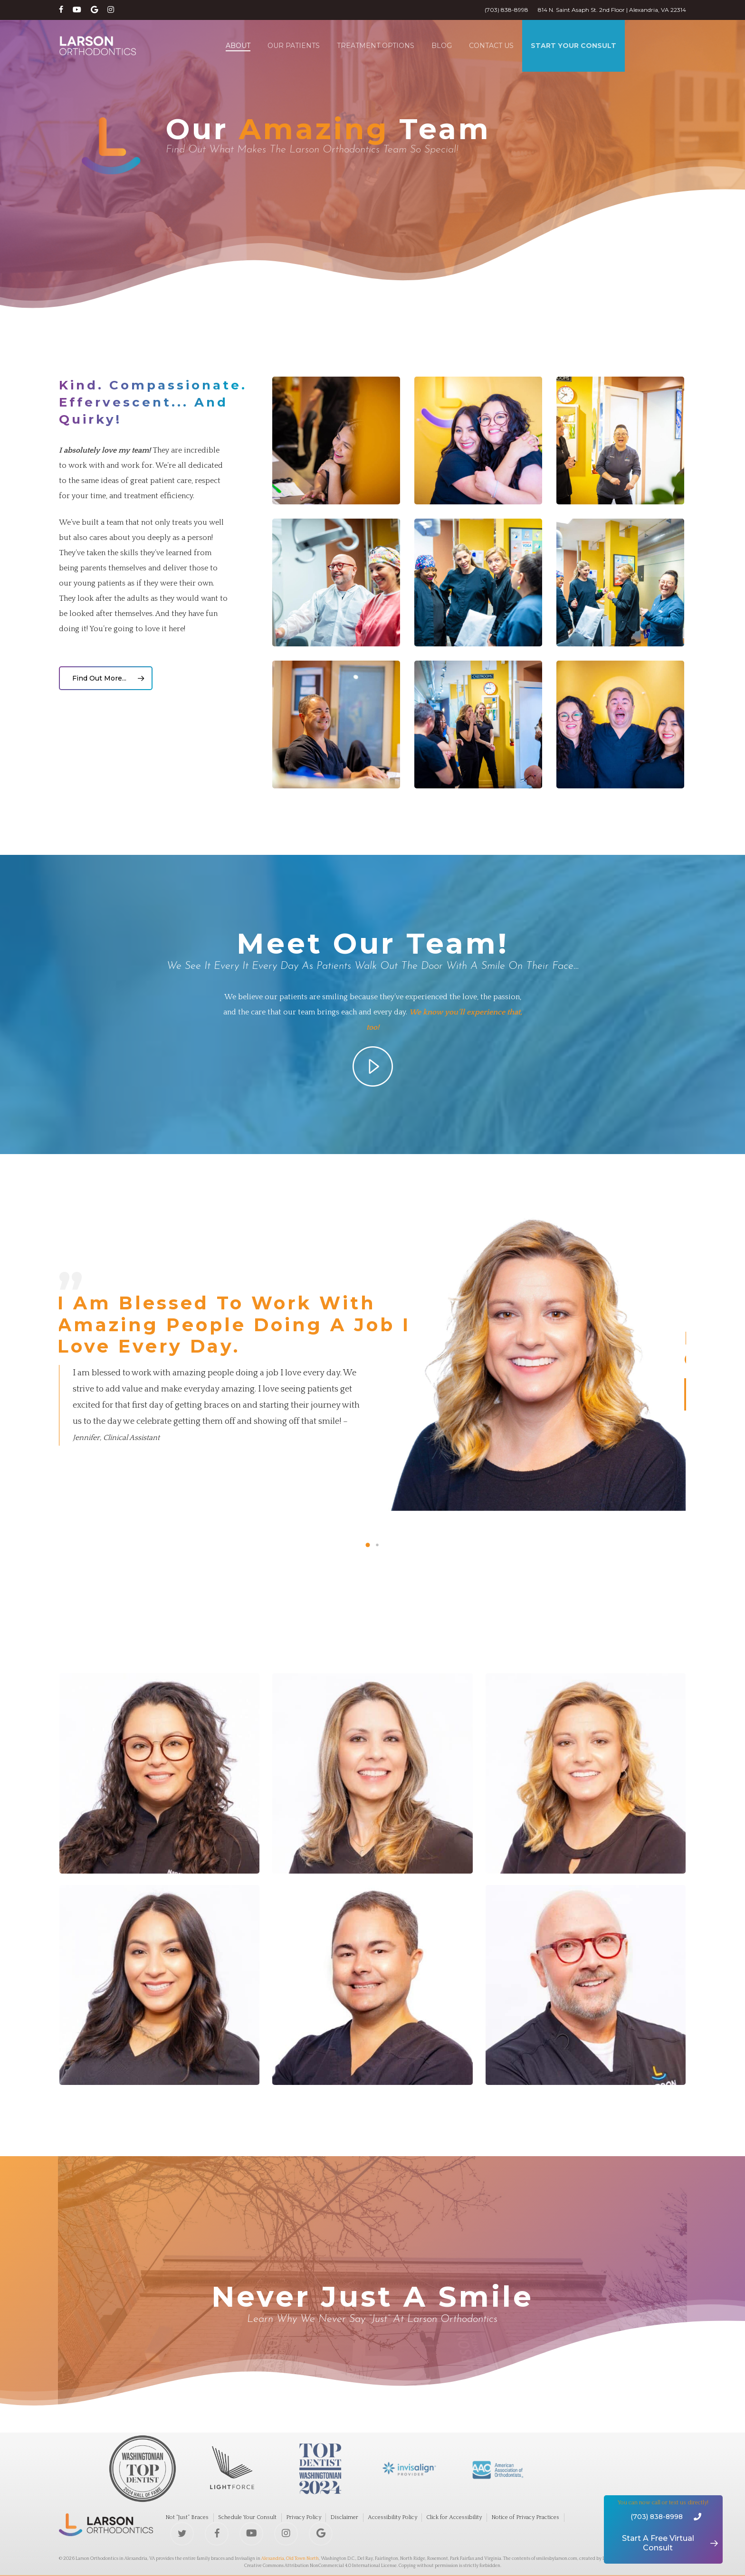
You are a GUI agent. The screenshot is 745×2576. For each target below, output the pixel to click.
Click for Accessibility (454, 2517)
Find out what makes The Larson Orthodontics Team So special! (312, 149)
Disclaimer (344, 2517)
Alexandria (272, 2558)
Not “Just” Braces (187, 2517)
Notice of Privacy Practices (525, 2517)
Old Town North (302, 2558)
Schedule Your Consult (247, 2517)
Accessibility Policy (392, 2517)
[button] (106, 678)
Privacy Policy (303, 2517)
